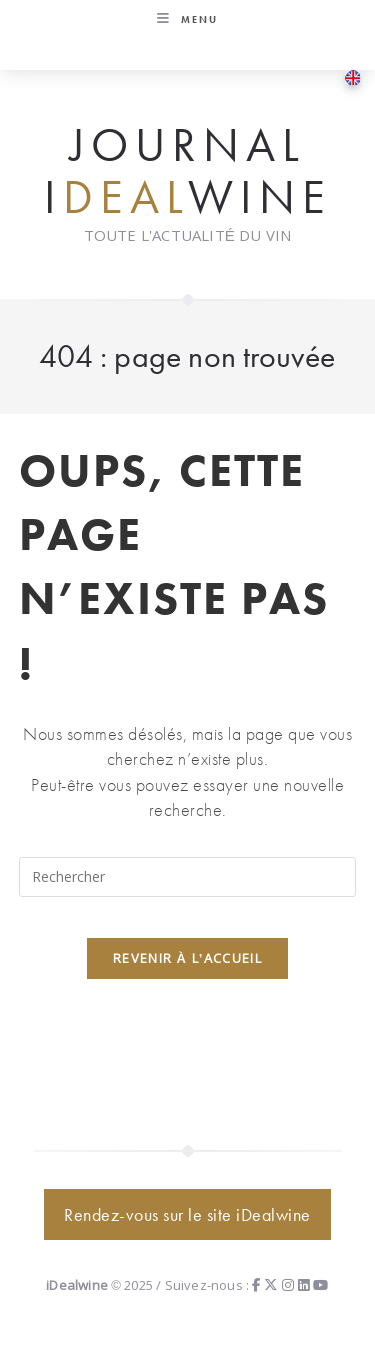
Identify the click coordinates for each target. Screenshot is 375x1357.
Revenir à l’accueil (187, 958)
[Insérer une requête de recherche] (188, 877)
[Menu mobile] (187, 19)
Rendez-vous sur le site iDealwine (187, 1214)
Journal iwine (188, 171)
